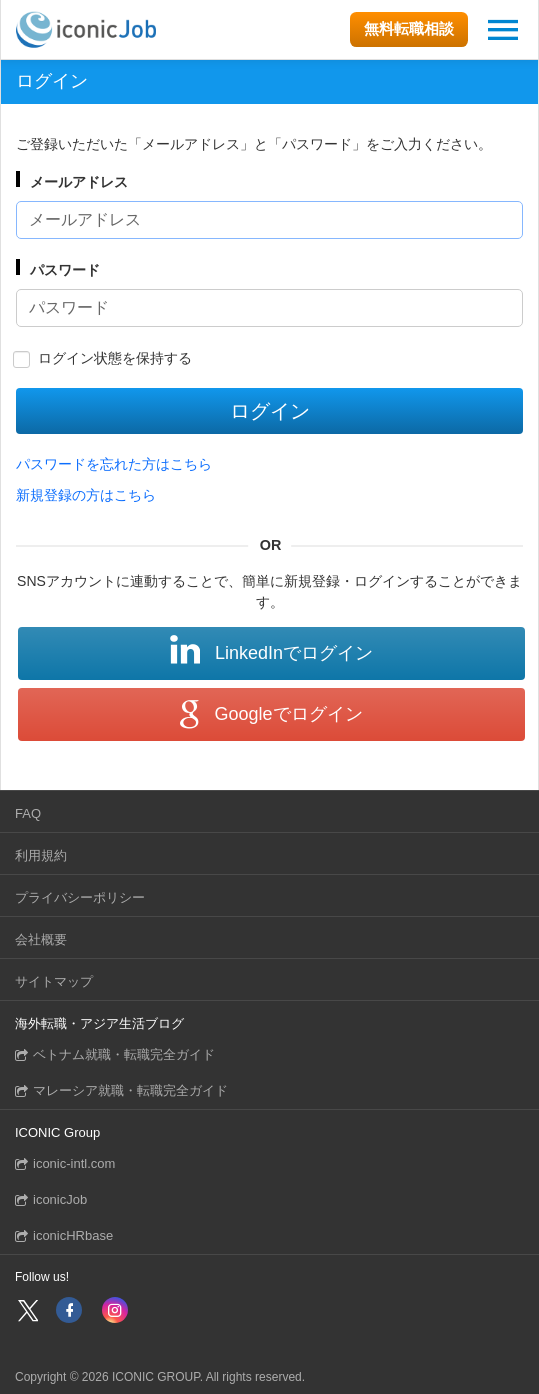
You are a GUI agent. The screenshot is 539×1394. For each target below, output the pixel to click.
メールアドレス (79, 182)
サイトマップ (54, 981)
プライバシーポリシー (80, 897)
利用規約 (41, 855)
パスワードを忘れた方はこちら (114, 464)
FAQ (28, 813)
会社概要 (41, 939)
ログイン (270, 411)
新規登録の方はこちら (86, 495)
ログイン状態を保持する (115, 358)
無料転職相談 (409, 28)
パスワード (65, 270)
